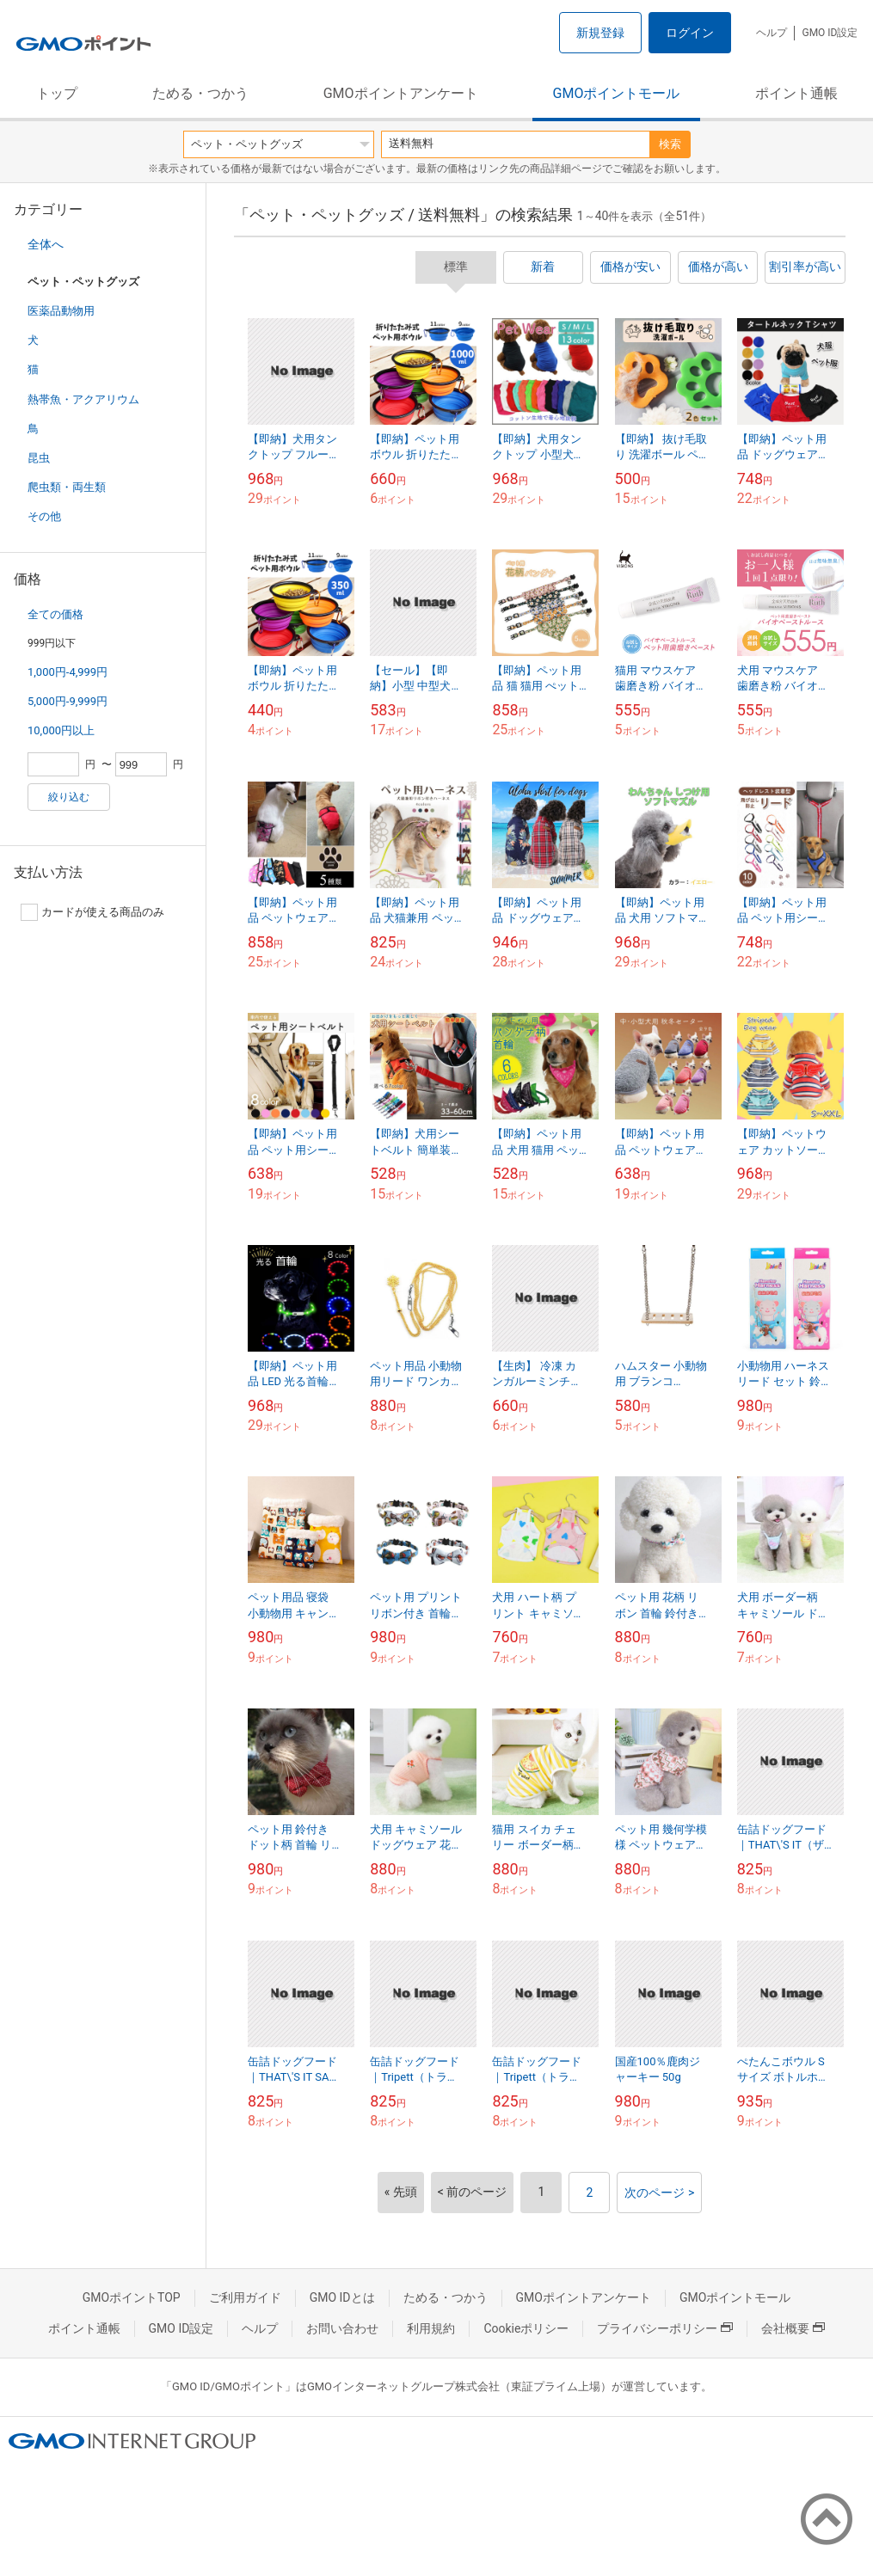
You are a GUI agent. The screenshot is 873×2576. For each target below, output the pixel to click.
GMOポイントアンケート (400, 93)
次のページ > (659, 2192)
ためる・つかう (200, 93)
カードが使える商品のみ (92, 912)
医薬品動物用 (61, 310)
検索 (670, 144)
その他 (44, 516)
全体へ (46, 244)
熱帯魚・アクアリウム (83, 399)
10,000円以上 (61, 730)
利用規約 (431, 2328)
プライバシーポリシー (665, 2328)
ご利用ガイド (245, 2297)
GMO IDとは (342, 2297)
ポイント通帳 (796, 93)
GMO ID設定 (830, 33)
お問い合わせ (342, 2328)
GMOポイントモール (616, 93)
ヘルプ (771, 33)
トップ (56, 93)
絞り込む (68, 797)
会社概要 (793, 2328)
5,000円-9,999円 (68, 701)
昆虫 (39, 457)
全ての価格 (55, 614)
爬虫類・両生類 (67, 487)
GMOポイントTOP (132, 2297)
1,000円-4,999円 (68, 671)
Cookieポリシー (526, 2328)
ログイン (690, 33)
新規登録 (600, 33)
